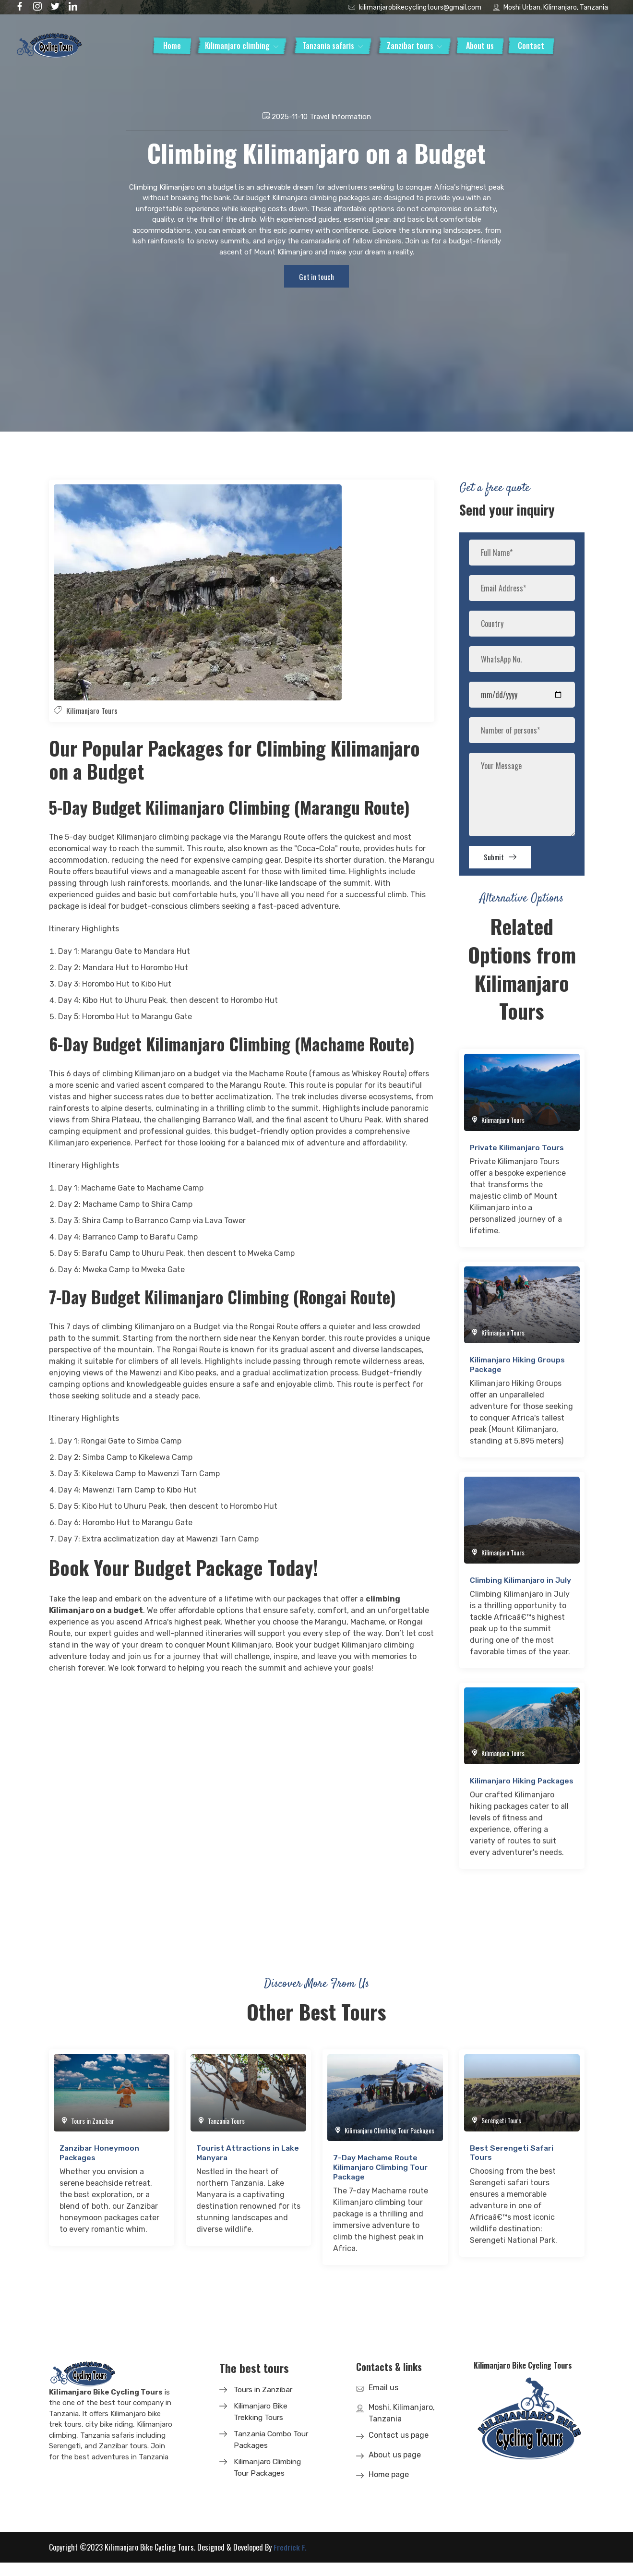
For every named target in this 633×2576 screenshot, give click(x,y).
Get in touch (317, 278)
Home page (389, 2487)
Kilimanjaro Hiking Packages (503, 1791)
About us (480, 45)
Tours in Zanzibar (265, 2402)
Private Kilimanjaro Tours (518, 1154)
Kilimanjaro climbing (237, 45)
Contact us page (399, 2448)
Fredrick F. (290, 2560)
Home (172, 45)
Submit (505, 862)
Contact (531, 45)
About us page (395, 2468)
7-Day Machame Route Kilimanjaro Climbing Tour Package (381, 2181)
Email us (383, 2401)
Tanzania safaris (328, 45)
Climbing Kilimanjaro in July (521, 1585)
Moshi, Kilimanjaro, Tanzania (402, 2426)
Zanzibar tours (410, 45)
